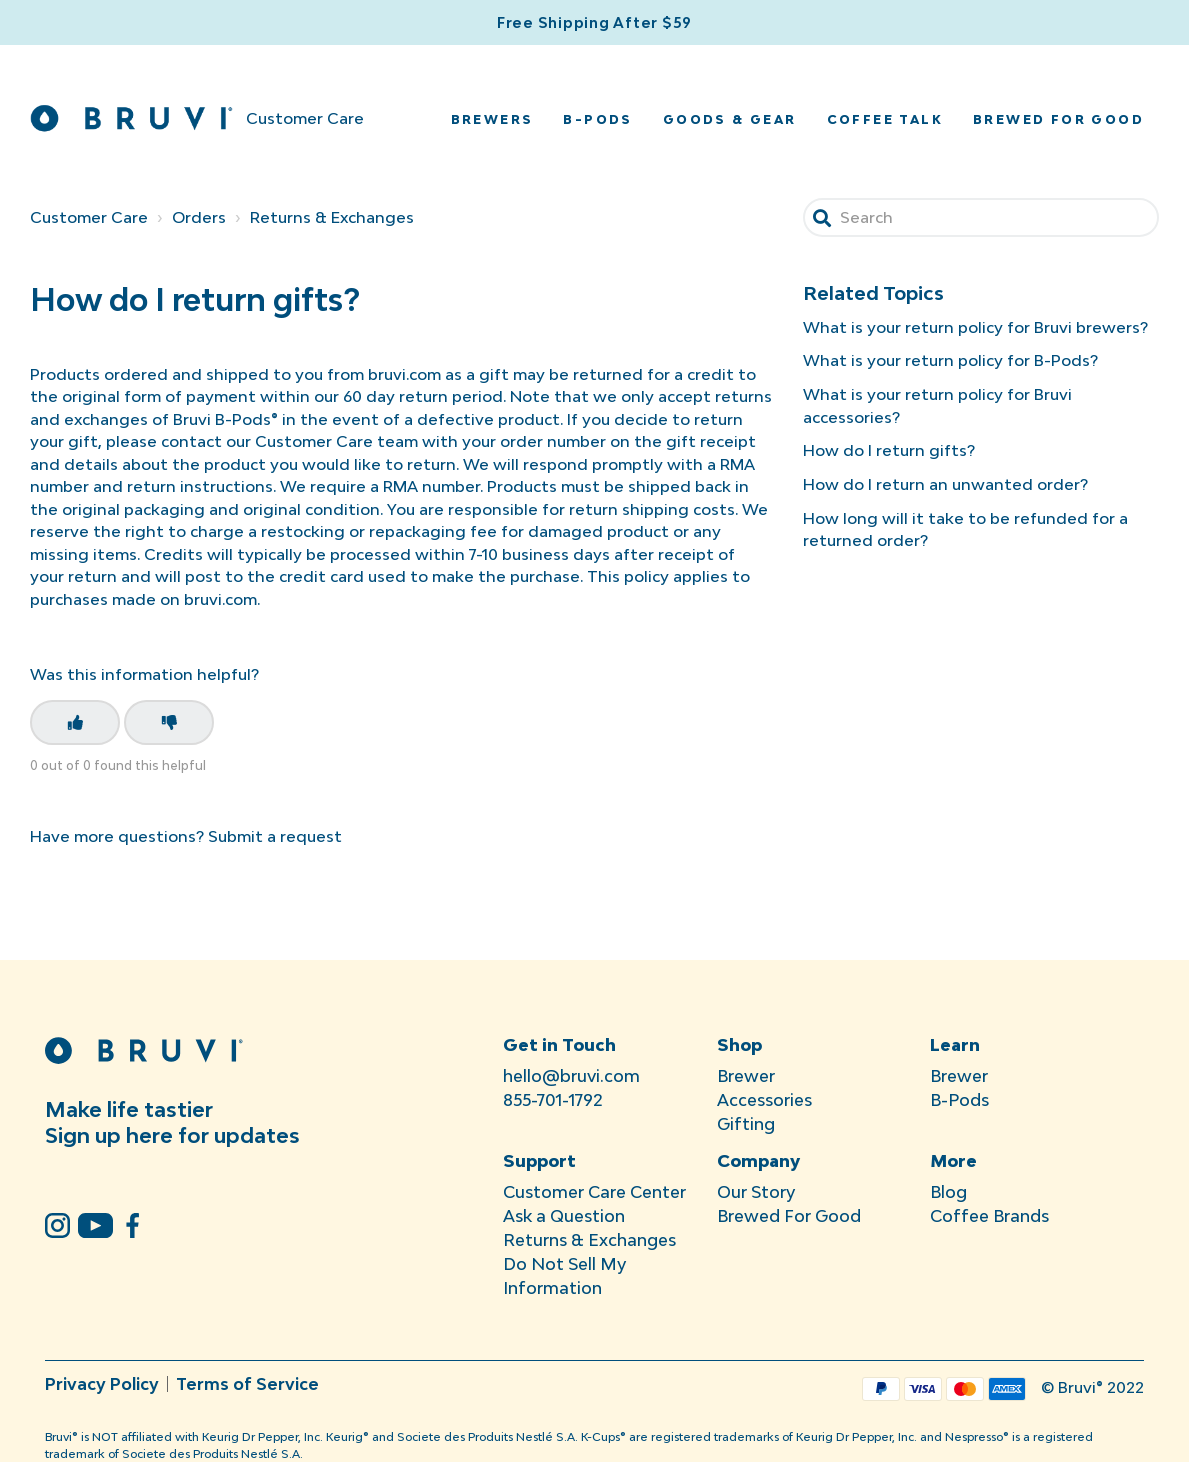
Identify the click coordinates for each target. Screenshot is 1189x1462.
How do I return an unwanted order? (945, 484)
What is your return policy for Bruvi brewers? (975, 327)
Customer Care (89, 217)
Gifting (746, 1124)
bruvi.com (220, 599)
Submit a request (275, 836)
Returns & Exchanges (332, 217)
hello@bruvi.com (571, 1076)
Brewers (492, 119)
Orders (199, 217)
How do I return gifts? (889, 450)
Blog (948, 1192)
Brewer (746, 1076)
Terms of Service (247, 1384)
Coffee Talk (885, 119)
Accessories (764, 1100)
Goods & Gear (730, 119)
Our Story (756, 1192)
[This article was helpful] (75, 722)
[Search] (981, 217)
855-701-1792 (553, 1100)
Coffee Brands (989, 1216)
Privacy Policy (102, 1384)
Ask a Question (564, 1216)
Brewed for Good (1058, 119)
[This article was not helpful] (169, 722)
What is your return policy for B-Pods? (950, 360)
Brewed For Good (789, 1216)
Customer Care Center (594, 1192)
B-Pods (597, 119)
